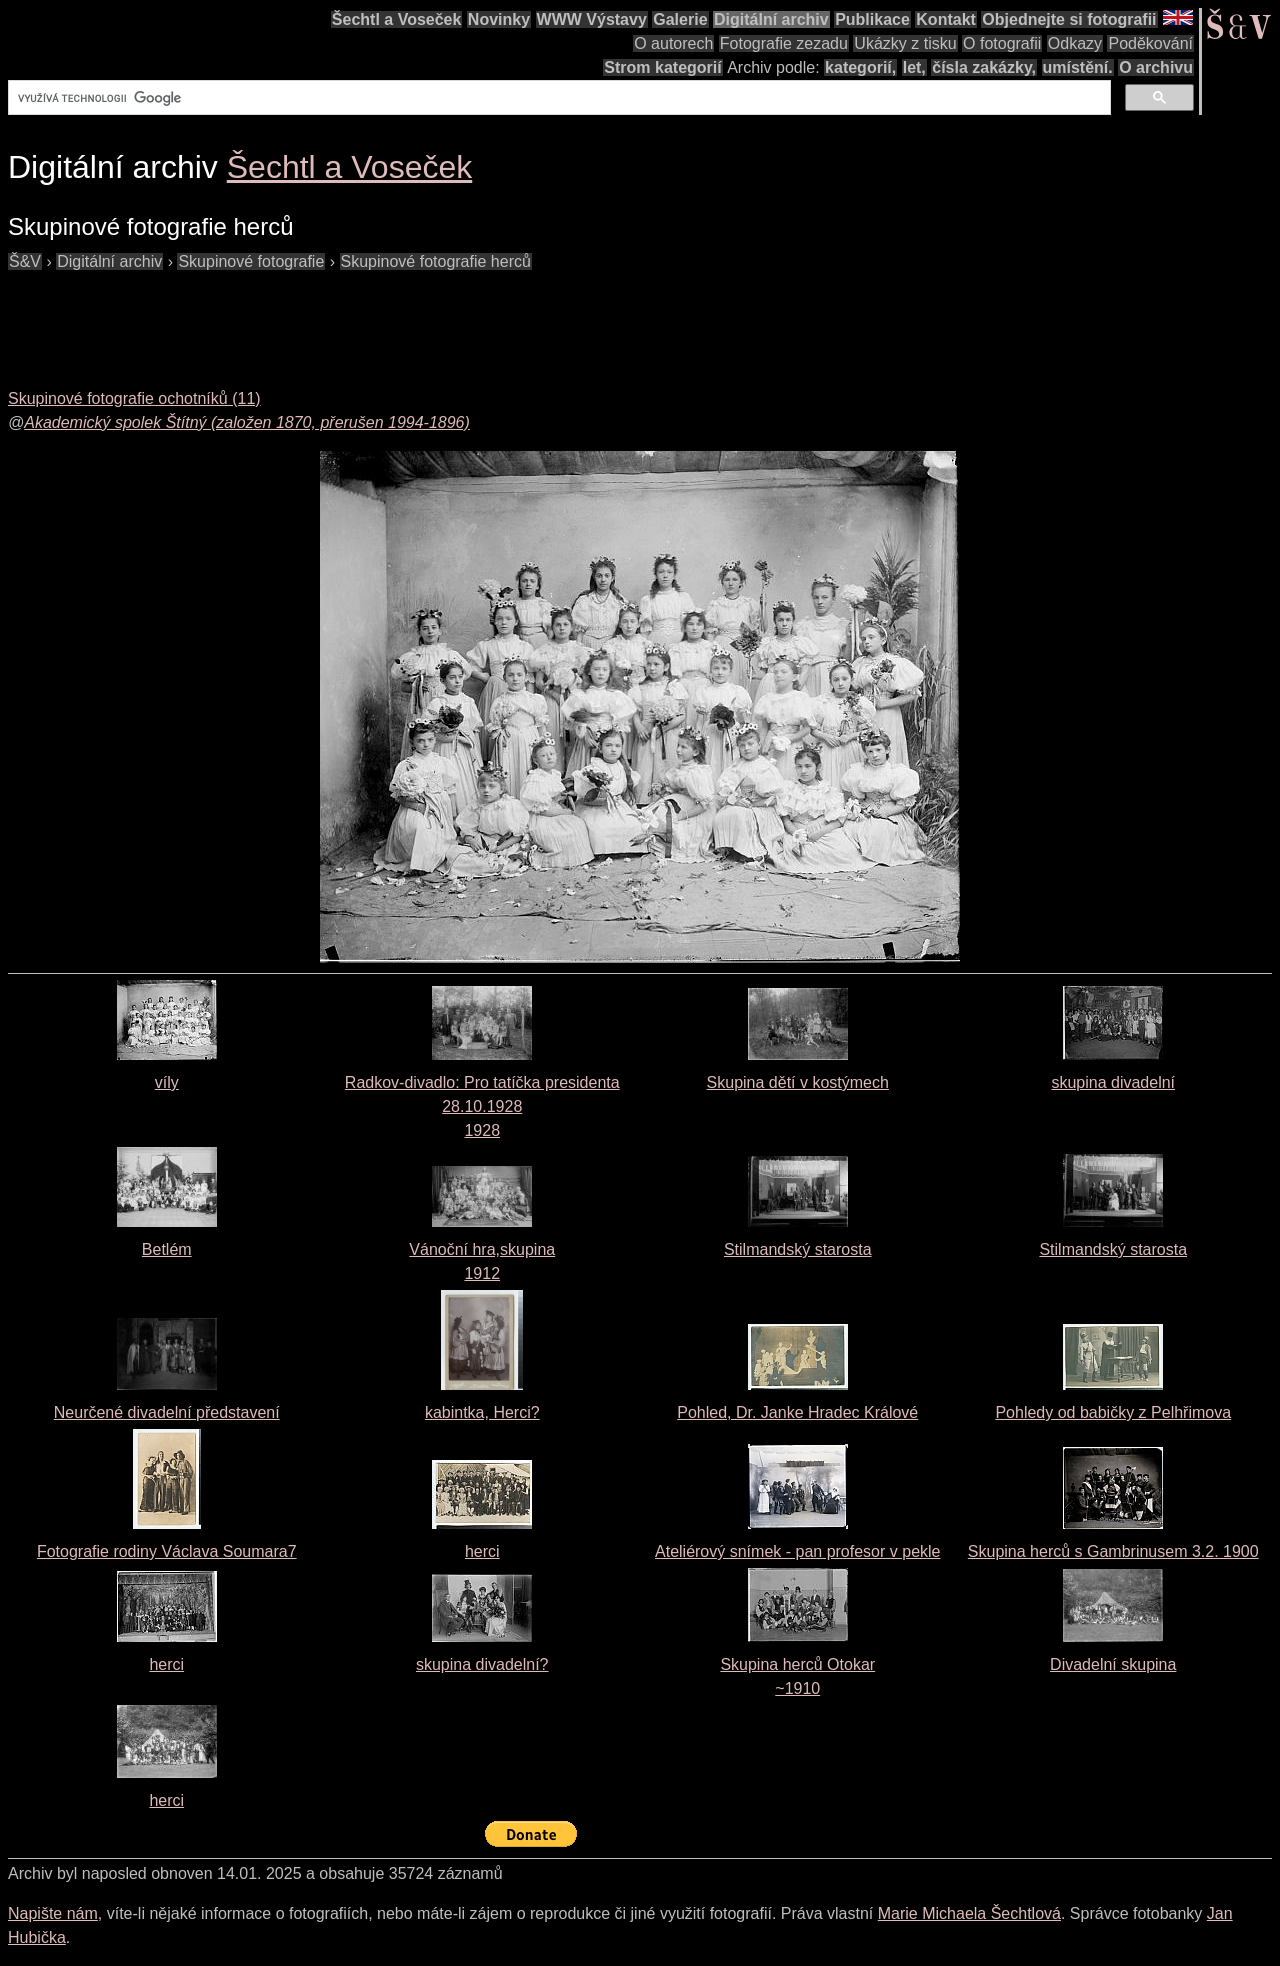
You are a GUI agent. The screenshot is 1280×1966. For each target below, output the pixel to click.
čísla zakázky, (984, 67)
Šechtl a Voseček (397, 19)
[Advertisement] (372, 319)
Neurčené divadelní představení (167, 1412)
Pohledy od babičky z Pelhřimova (1113, 1412)
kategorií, (860, 67)
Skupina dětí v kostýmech (798, 1082)
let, (914, 67)
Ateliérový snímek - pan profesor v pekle (797, 1551)
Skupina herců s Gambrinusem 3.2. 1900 (1113, 1551)
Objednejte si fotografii (1069, 19)
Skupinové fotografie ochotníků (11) (134, 398)
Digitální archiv (771, 19)
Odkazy (1075, 43)
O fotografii (1002, 43)
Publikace (872, 19)
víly (167, 1082)
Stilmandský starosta (798, 1249)
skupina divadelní (1113, 1082)
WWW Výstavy (592, 19)
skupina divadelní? (482, 1664)
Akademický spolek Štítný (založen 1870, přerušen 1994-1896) (247, 422)
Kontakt (946, 19)
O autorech (673, 43)
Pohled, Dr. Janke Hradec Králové (797, 1412)
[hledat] (557, 98)
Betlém (167, 1249)
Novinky (499, 19)
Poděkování (1150, 43)
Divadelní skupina (1113, 1664)
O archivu (1156, 67)
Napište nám (53, 1913)
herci (482, 1551)
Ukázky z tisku (905, 43)
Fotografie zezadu (784, 43)
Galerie (680, 19)
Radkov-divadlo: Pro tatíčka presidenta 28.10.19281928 (482, 1106)
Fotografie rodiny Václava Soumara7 (167, 1551)
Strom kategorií (662, 67)
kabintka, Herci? (482, 1412)
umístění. (1078, 67)
